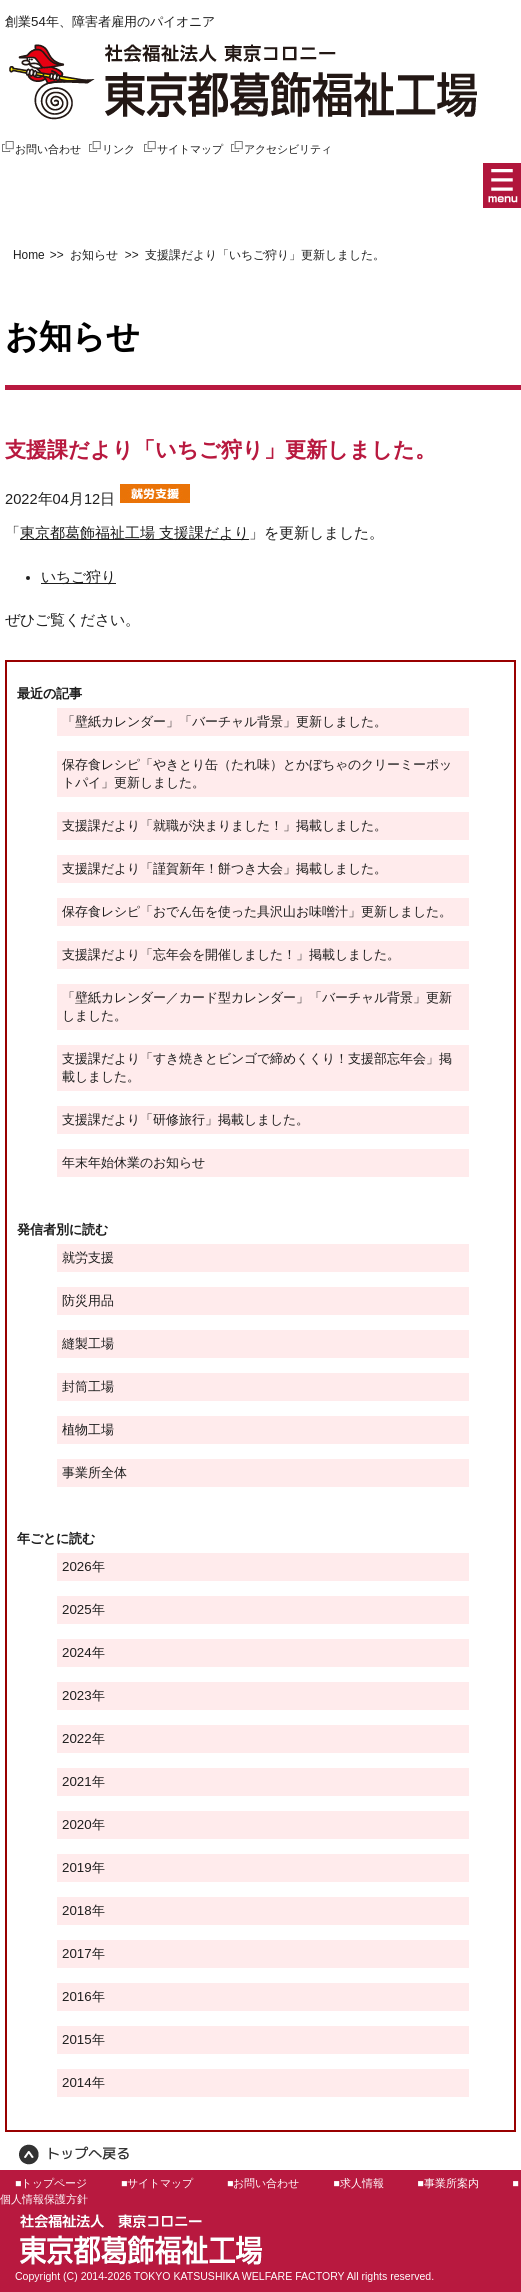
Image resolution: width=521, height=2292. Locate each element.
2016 (77, 1996)
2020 (77, 1824)
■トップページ (51, 2183)
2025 (77, 1609)
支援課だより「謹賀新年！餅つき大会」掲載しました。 (224, 868)
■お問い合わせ (263, 2183)
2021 (77, 1781)
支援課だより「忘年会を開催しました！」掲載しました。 (231, 954)
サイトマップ (182, 149)
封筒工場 (88, 1386)
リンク (111, 149)
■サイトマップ (157, 2183)
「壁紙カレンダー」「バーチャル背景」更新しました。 (224, 721)
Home (29, 255)
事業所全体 (94, 1472)
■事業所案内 (447, 2183)
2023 (77, 1695)
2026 (77, 1566)
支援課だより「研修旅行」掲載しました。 (185, 1119)
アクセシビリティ (280, 149)
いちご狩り (78, 577)
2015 (77, 2039)
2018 (77, 1910)
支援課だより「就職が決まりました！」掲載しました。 (224, 825)
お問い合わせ (40, 149)
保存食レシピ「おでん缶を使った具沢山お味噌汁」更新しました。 (257, 911)
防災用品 (88, 1300)
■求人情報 (358, 2183)
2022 (77, 1738)
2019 (77, 1867)
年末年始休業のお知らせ (133, 1162)
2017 (77, 1953)
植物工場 (88, 1429)
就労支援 (88, 1257)
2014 (77, 2082)
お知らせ (92, 255)
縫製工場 (88, 1343)
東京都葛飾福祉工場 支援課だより (134, 533)
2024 (77, 1652)
